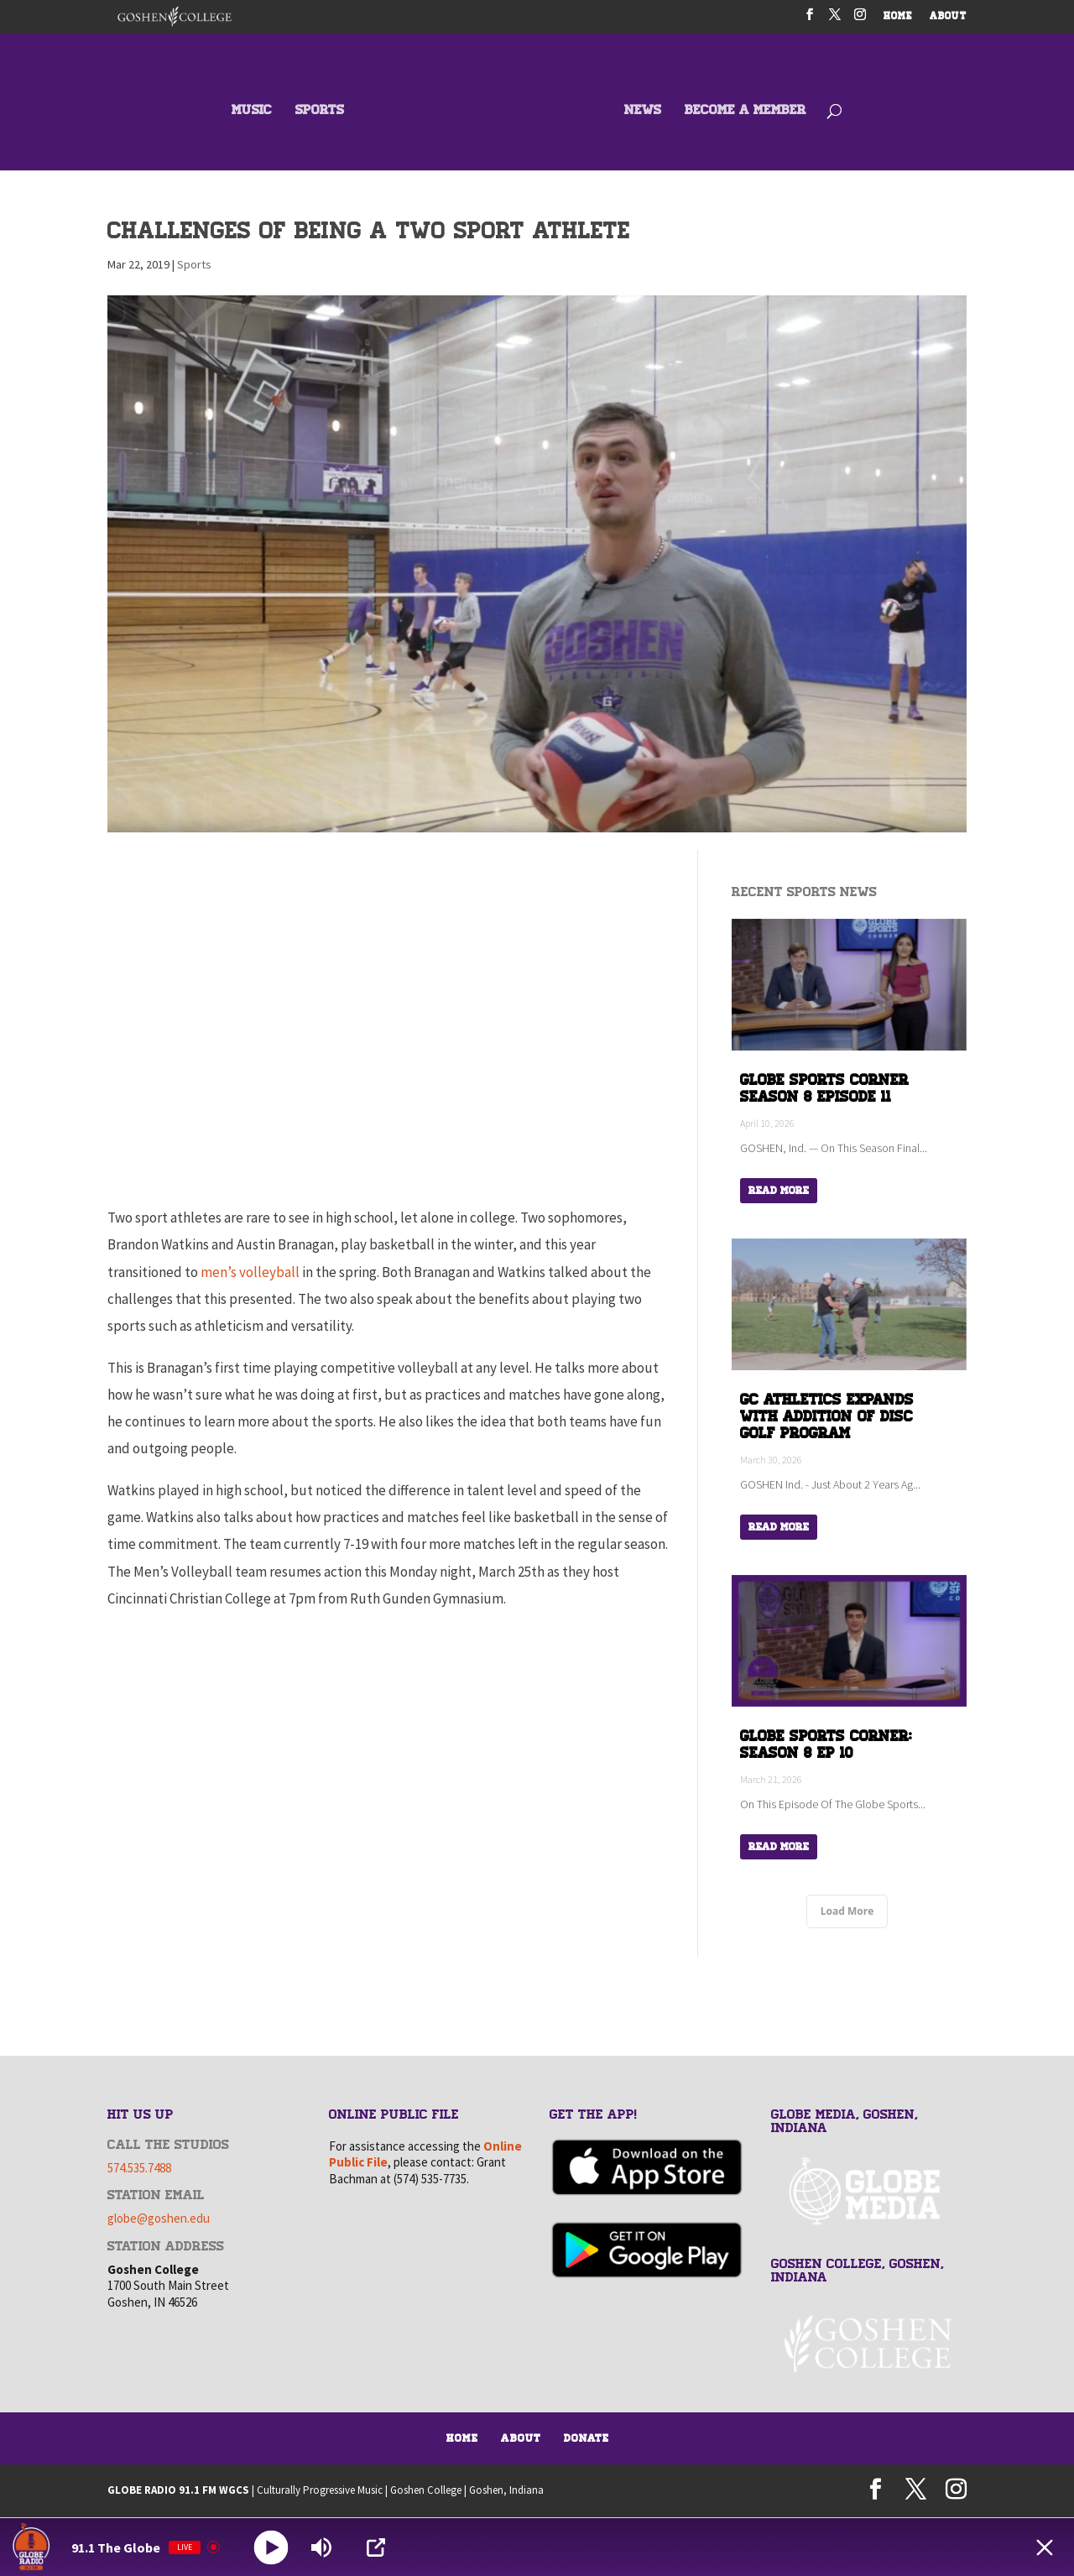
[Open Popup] (375, 2547)
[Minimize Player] (1044, 2547)
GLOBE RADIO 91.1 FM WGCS (178, 2490)
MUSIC (252, 111)
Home (462, 2438)
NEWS (642, 111)
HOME (898, 17)
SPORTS (319, 111)
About (521, 2438)
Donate (586, 2438)
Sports (194, 264)
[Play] (271, 2547)
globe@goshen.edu (158, 2218)
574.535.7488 (139, 2168)
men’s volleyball (250, 1272)
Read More (778, 1190)
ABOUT (948, 17)
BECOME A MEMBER (745, 111)
